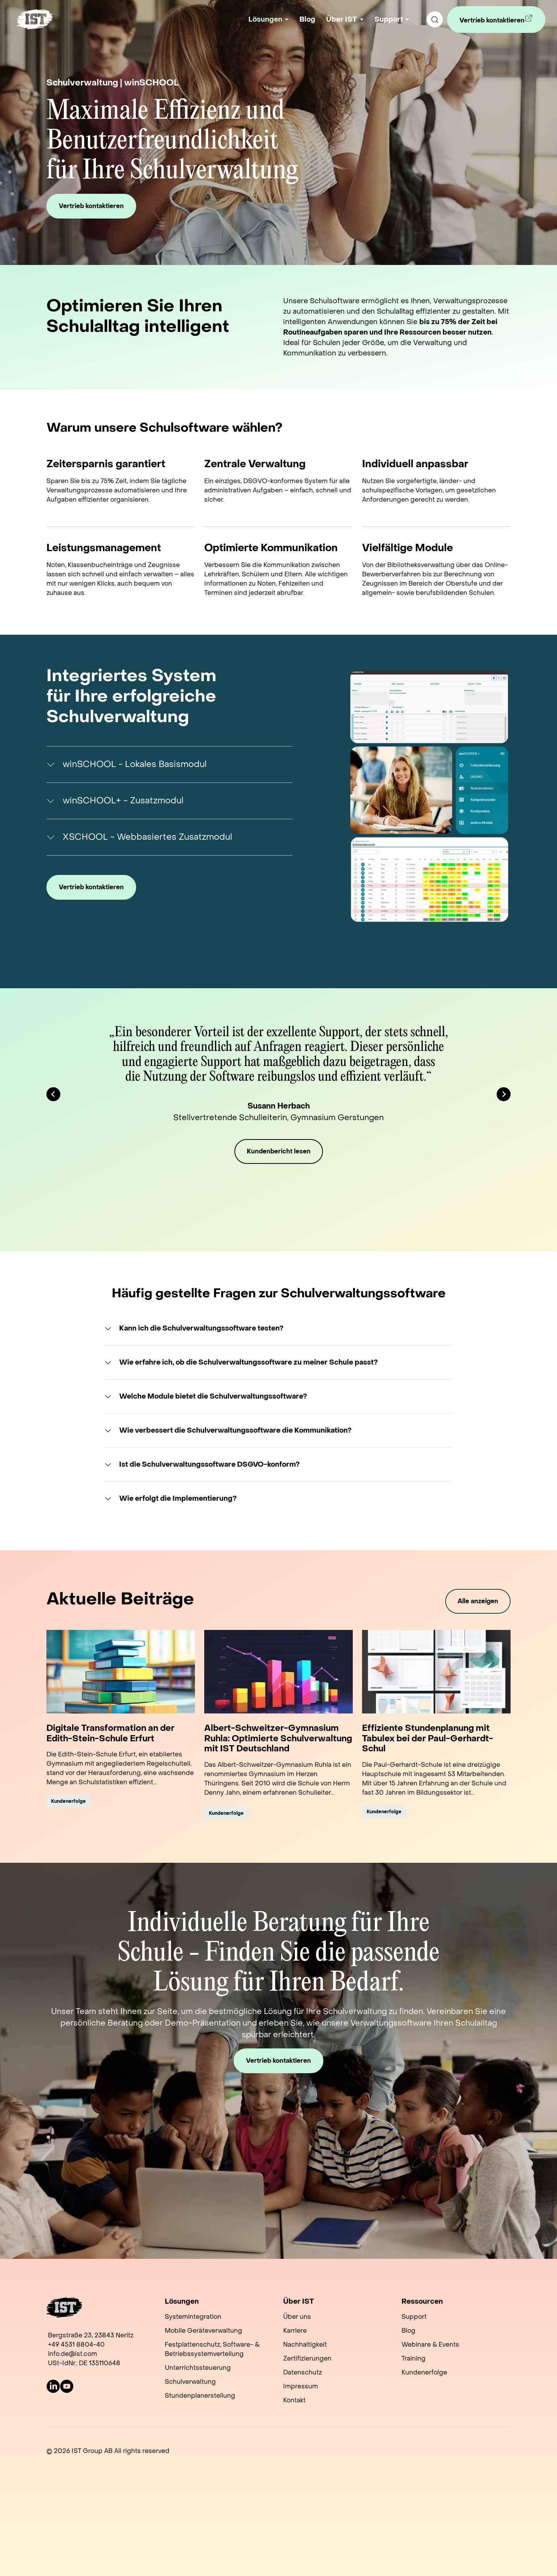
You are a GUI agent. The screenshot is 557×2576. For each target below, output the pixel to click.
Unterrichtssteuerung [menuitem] (198, 2368)
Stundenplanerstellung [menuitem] (200, 2396)
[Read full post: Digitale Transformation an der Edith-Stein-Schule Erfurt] (120, 1671)
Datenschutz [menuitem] (302, 2372)
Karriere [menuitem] (295, 2331)
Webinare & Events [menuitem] (430, 2344)
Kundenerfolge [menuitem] (424, 2372)
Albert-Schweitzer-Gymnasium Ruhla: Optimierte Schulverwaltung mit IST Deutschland (278, 1738)
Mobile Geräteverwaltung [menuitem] (203, 2331)
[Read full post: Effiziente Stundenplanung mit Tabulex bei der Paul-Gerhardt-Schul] (436, 1671)
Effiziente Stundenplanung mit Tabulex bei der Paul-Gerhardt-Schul (427, 1738)
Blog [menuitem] (408, 2331)
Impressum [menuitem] (300, 2386)
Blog (307, 19)
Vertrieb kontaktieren (492, 23)
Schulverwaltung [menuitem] (190, 2382)
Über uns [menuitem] (297, 2317)
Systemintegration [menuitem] (193, 2317)
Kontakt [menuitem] (294, 2400)
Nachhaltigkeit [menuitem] (305, 2344)
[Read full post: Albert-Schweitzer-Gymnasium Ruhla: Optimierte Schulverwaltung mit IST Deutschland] (278, 1671)
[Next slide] (504, 1094)
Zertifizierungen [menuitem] (307, 2358)
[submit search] (435, 19)
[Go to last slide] (53, 1094)
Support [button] (388, 19)
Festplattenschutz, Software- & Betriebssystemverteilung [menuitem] (212, 2349)
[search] (435, 19)
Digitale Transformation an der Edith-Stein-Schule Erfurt (110, 1733)
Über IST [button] (341, 19)
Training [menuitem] (413, 2358)
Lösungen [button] (265, 19)
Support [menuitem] (414, 2317)
